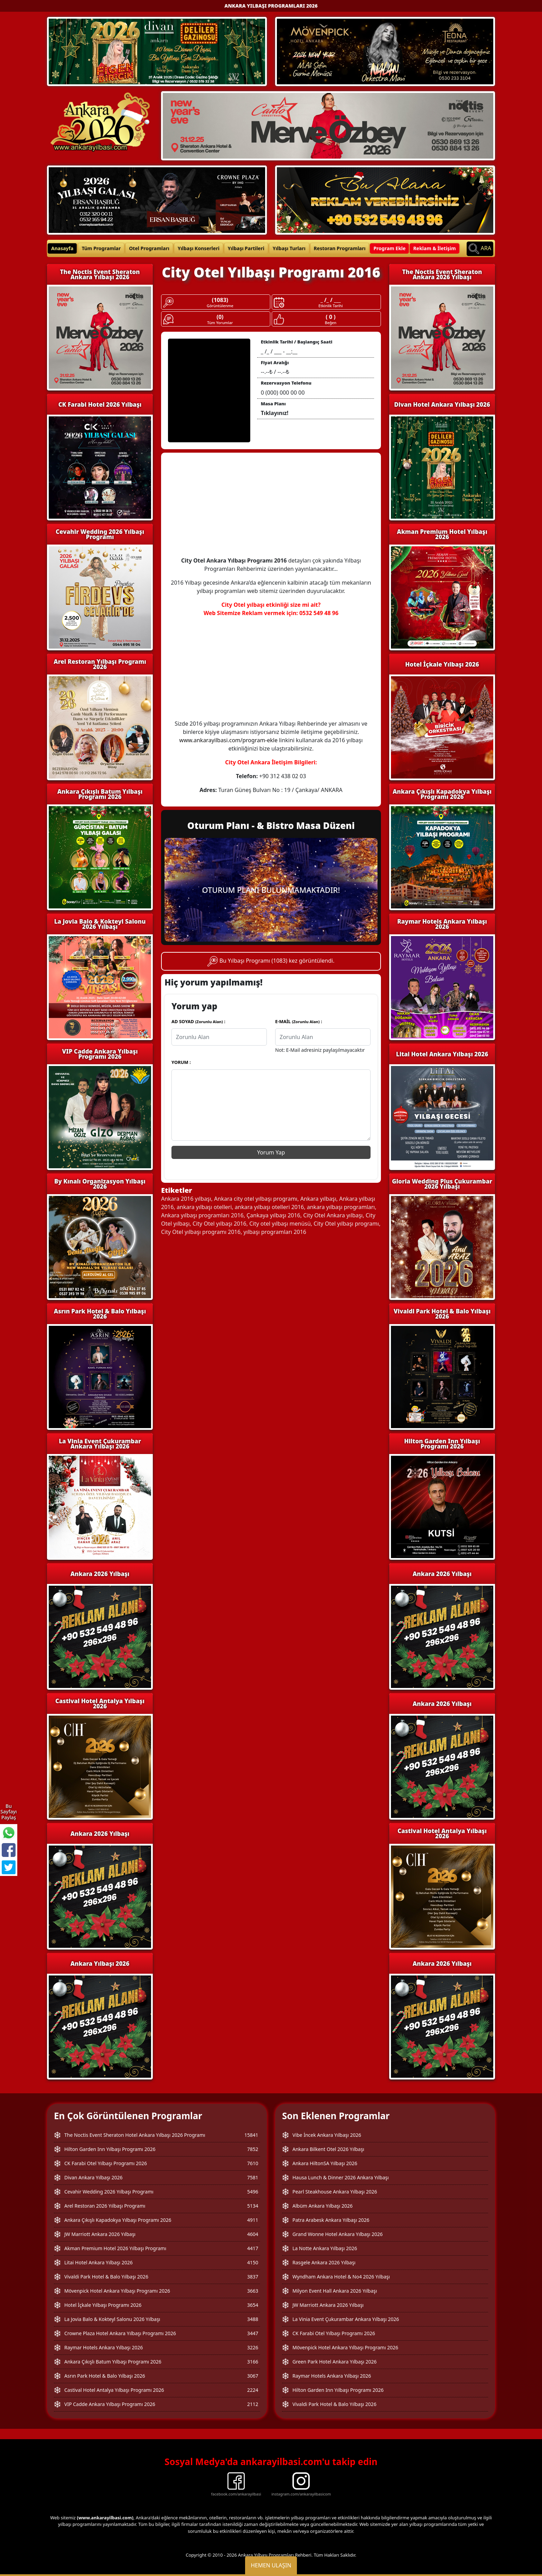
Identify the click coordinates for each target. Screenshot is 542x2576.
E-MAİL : (298, 1021)
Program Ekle (389, 248)
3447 (252, 2333)
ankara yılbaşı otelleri (204, 1207)
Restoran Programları (340, 248)
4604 (252, 2234)
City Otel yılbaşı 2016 (219, 1223)
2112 (252, 2404)
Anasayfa (62, 248)
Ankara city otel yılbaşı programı (255, 1198)
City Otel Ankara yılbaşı (333, 1215)
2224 (252, 2390)
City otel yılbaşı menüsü (280, 1223)
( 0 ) (330, 317)
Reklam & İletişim (434, 248)
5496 (252, 2191)
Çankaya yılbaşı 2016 (273, 1215)
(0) (219, 317)
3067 (252, 2375)
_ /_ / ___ (330, 300)
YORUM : (181, 1062)
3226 (252, 2347)
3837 (252, 2276)
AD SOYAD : (198, 1021)
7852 (252, 2149)
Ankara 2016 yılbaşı (186, 1198)
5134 (252, 2205)
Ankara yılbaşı (318, 1198)
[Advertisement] (271, 508)
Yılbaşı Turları (289, 248)
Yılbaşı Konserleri (198, 248)
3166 (252, 2361)
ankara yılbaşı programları (341, 1207)
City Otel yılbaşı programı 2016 (201, 1232)
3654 (252, 2305)
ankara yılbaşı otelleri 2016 (269, 1207)
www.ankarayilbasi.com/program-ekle (228, 740)
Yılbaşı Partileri (246, 248)
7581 (252, 2177)
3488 (252, 2319)
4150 (252, 2262)
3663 (252, 2290)
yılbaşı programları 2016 (274, 1232)
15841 (251, 2135)
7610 (252, 2163)
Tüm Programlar (101, 248)
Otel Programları (149, 248)
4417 (252, 2248)
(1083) (220, 300)
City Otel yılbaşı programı (346, 1223)
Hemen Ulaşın (271, 2565)
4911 (252, 2220)
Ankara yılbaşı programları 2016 (202, 1215)
